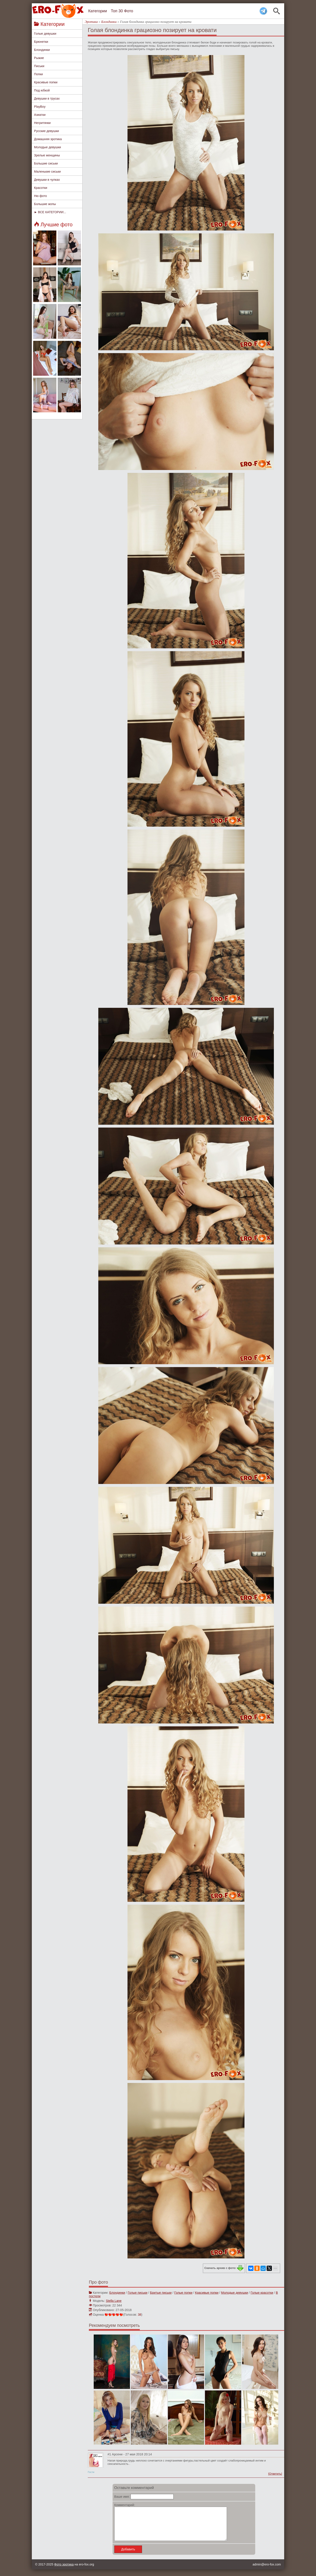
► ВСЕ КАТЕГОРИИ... (50, 212)
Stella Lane (114, 2300)
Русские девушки (46, 131)
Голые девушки (45, 33)
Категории (97, 11)
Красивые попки (45, 82)
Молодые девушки (47, 147)
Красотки (40, 187)
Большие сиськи (46, 163)
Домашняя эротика (48, 139)
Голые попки (183, 2292)
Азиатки (40, 114)
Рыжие (39, 58)
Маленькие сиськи (47, 171)
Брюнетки (41, 41)
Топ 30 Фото (122, 11)
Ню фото (40, 196)
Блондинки (42, 50)
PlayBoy (39, 106)
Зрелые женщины (47, 155)
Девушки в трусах (47, 98)
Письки (39, 66)
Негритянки (42, 123)
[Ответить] (275, 2473)
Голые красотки (262, 2292)
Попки (38, 74)
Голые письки (137, 2292)
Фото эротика (64, 2571)
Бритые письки (161, 2292)
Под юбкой (42, 90)
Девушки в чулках (47, 179)
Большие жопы (45, 204)
